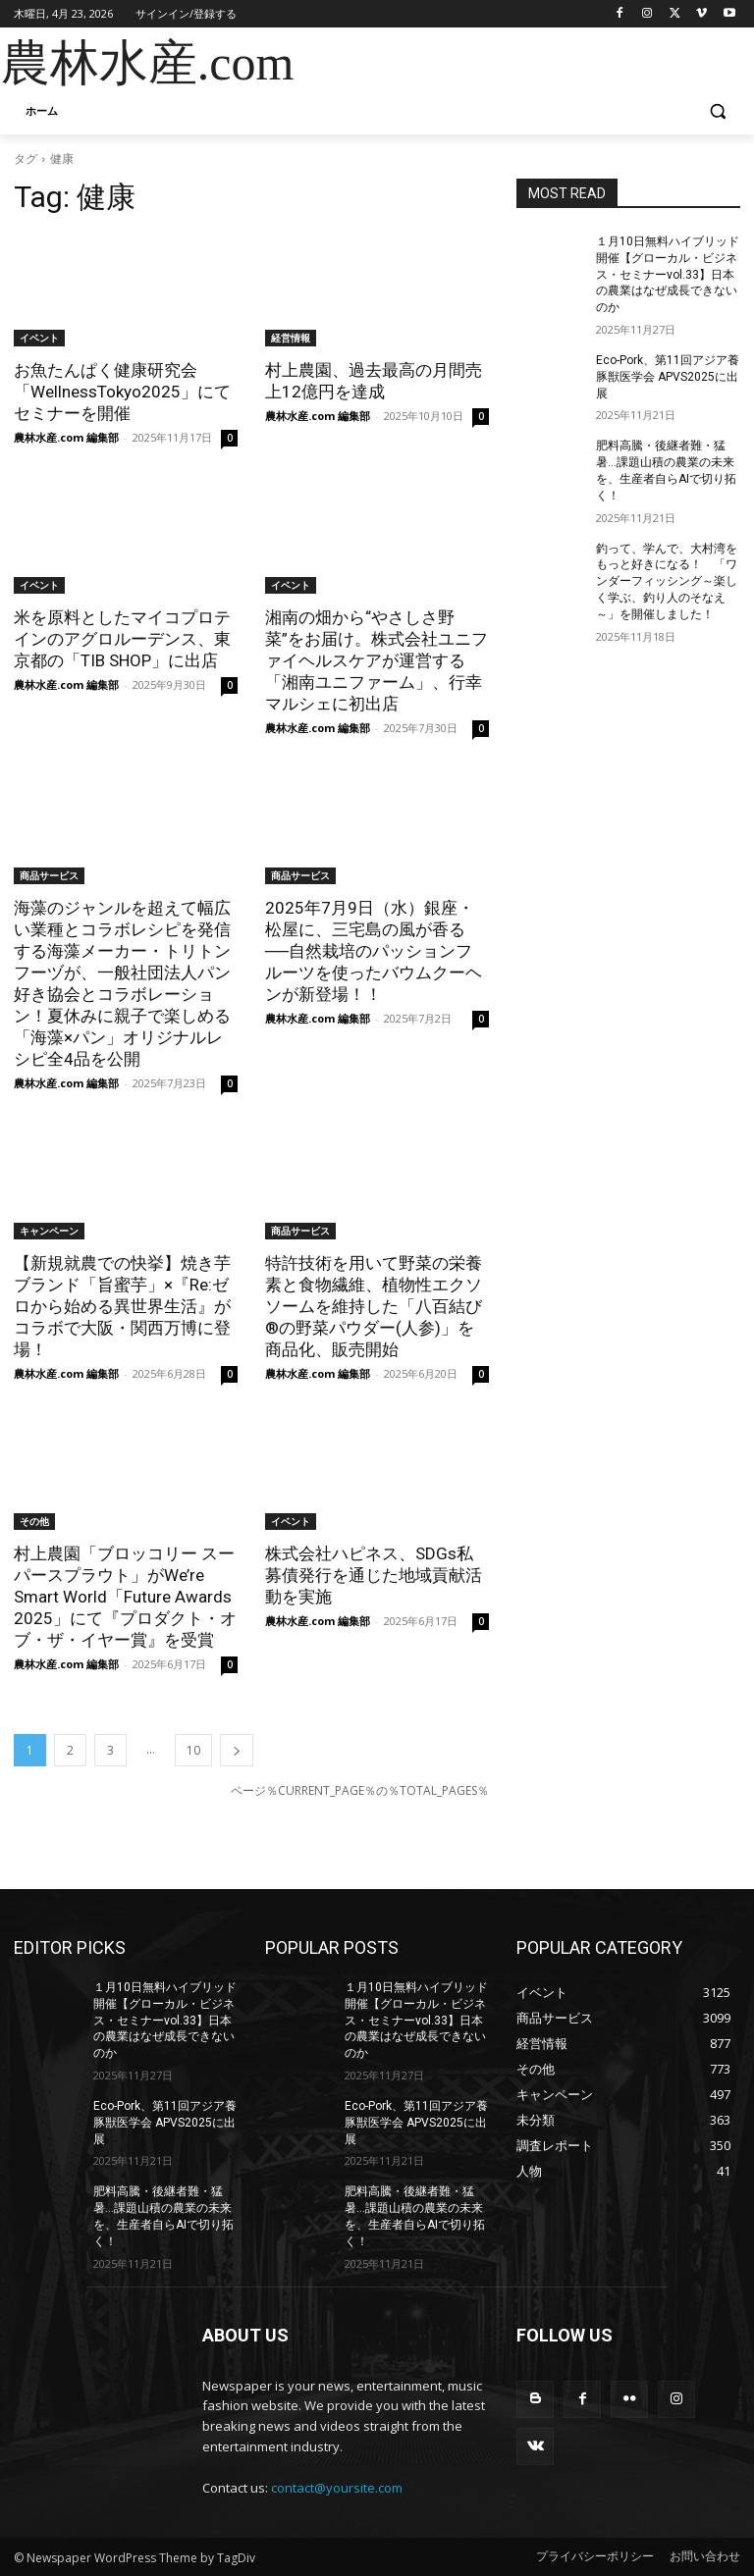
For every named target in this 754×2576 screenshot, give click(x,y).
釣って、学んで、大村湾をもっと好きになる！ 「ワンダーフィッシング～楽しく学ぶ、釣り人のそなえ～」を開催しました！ (666, 581)
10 (193, 1750)
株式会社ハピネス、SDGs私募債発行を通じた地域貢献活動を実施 (373, 1575)
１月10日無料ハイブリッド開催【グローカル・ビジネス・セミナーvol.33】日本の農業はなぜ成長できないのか (667, 274)
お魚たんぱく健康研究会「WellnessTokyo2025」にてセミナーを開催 (122, 391)
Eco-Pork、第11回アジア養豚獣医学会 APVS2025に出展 (667, 376)
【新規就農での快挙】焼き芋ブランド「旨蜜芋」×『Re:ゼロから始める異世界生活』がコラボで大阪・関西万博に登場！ (122, 1306)
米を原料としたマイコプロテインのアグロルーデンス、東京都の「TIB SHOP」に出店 (122, 638)
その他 (34, 1521)
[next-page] (236, 1750)
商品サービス (49, 875)
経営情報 (290, 337)
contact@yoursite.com (337, 2488)
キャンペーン (49, 1230)
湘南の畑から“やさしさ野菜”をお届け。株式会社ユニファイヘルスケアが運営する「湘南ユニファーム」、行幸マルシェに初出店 (376, 660)
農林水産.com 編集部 (66, 437)
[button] (717, 111)
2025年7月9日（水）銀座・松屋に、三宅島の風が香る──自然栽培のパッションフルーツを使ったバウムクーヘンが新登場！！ (373, 951)
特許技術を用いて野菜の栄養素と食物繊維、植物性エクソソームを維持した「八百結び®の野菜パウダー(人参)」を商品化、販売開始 (373, 1306)
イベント (39, 337)
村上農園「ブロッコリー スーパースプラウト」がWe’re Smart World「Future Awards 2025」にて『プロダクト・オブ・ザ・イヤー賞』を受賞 (125, 1597)
